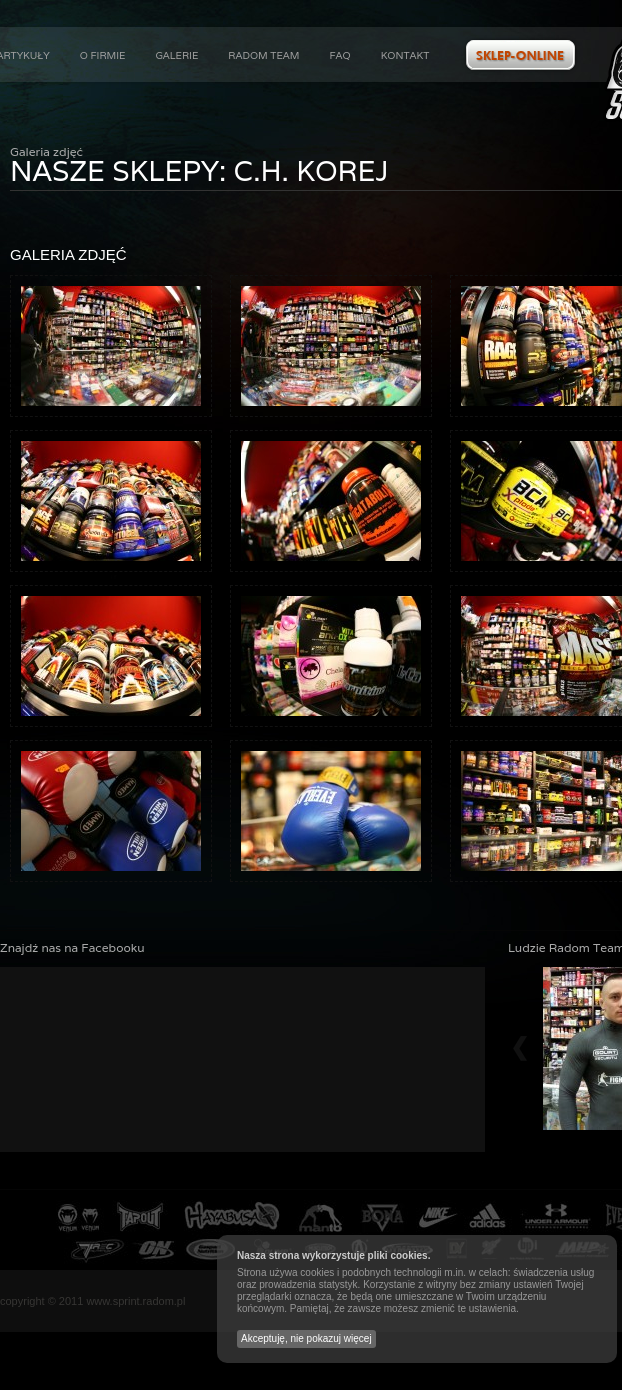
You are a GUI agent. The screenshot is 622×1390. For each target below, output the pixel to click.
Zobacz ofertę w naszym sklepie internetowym (520, 55)
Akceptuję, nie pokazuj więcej (306, 1338)
